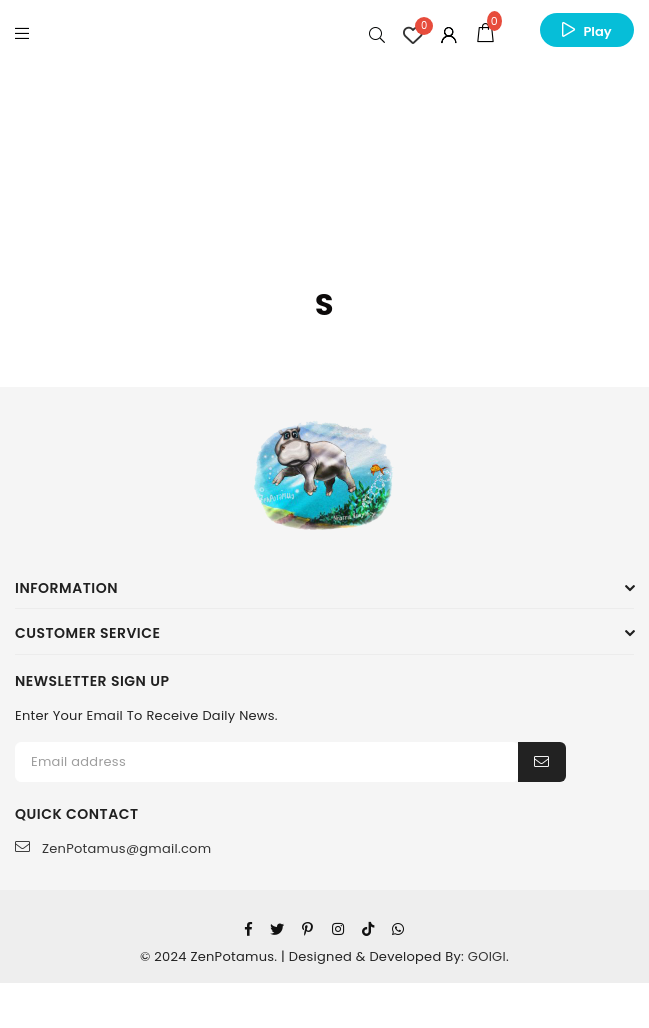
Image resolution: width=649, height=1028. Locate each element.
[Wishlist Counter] (413, 35)
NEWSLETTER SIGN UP (92, 681)
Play (597, 31)
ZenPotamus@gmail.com (113, 848)
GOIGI (487, 956)
